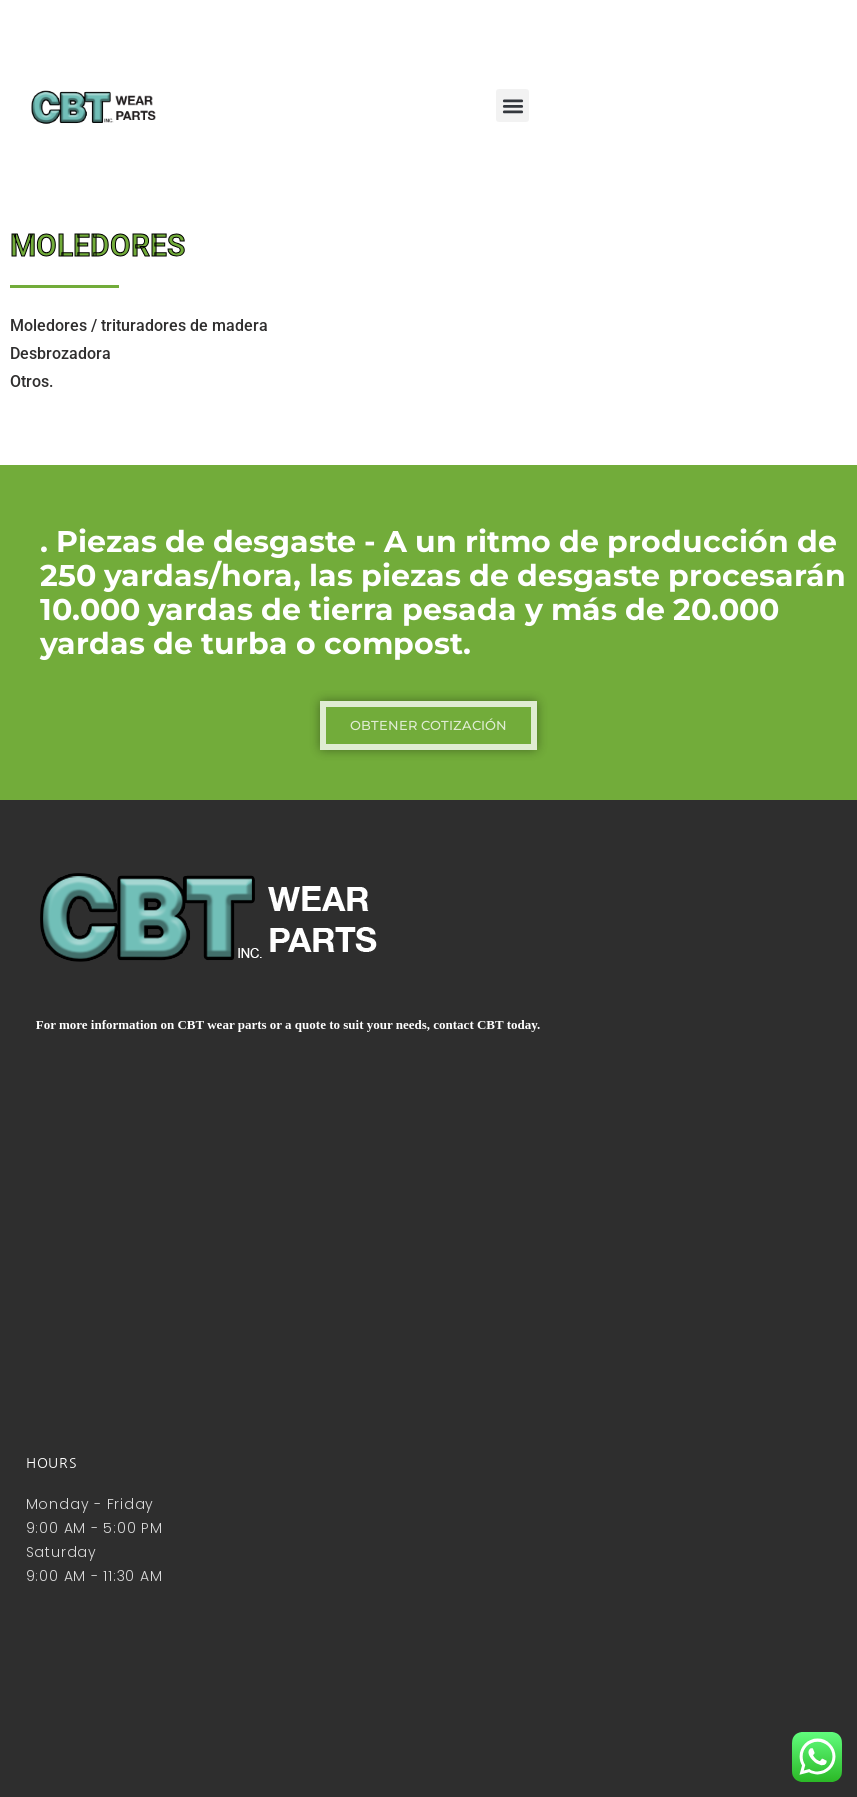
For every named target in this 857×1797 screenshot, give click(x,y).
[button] (512, 105)
